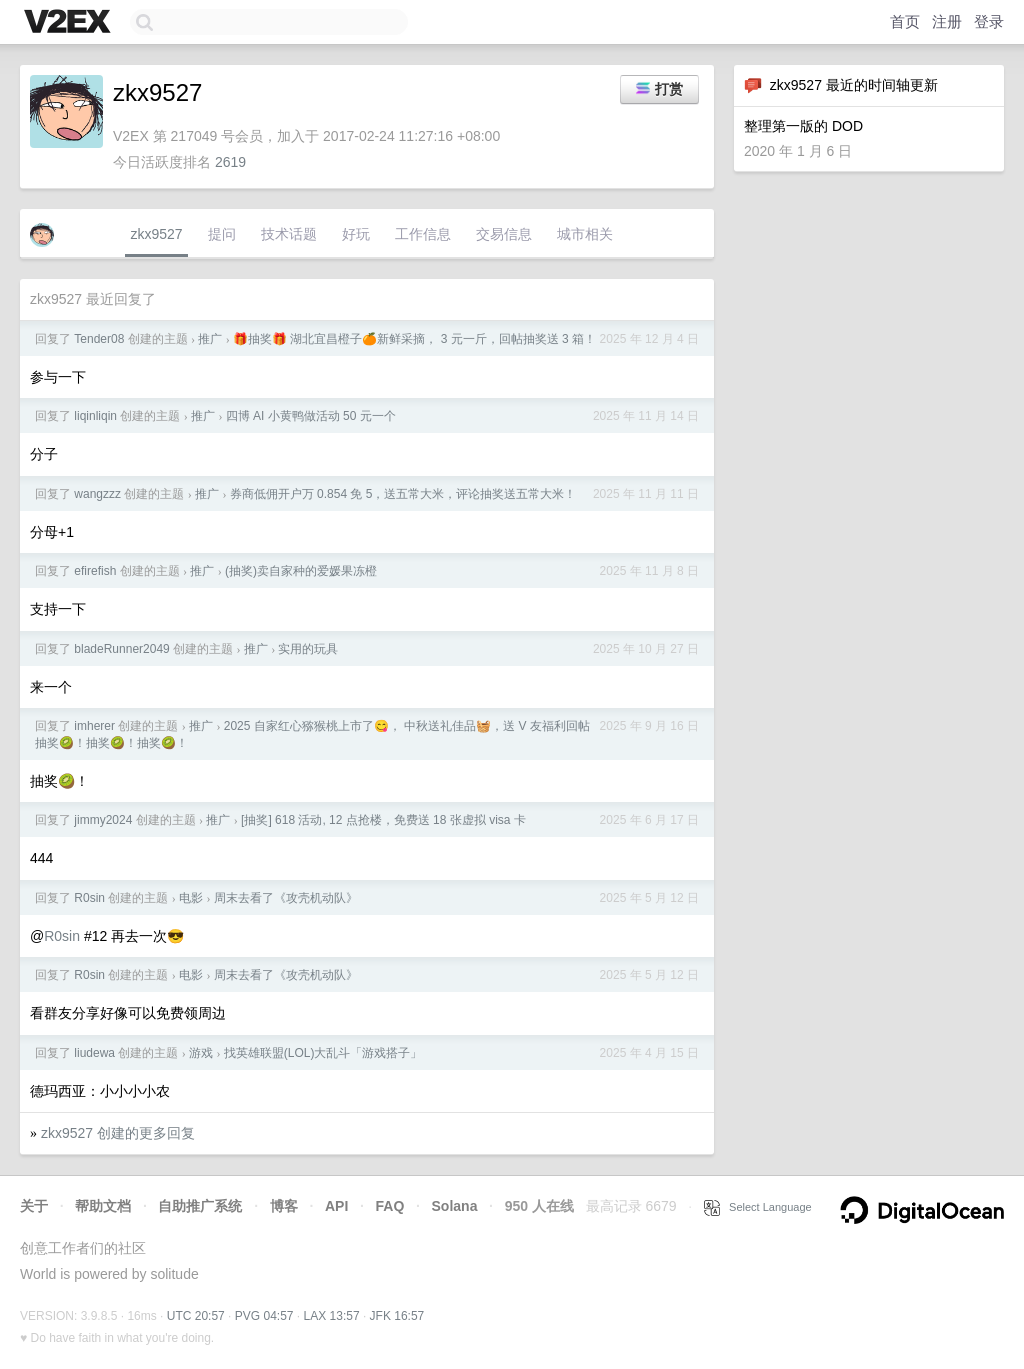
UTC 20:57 (196, 1316)
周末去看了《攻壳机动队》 (286, 898)
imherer (94, 726)
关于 (34, 1206)
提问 (222, 234)
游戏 (201, 1053)
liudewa (94, 1053)
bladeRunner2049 (121, 649)
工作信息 (423, 234)
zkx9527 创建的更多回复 (118, 1133)
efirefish (95, 571)
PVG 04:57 (264, 1316)
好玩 (356, 234)
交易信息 (504, 234)
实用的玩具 (308, 649)
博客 (284, 1206)
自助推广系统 (200, 1206)
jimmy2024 (103, 820)
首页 (905, 21)
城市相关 (585, 234)
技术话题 (289, 234)
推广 (210, 339)
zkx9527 (156, 234)
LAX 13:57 (332, 1316)
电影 (191, 898)
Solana (455, 1206)
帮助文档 (103, 1206)
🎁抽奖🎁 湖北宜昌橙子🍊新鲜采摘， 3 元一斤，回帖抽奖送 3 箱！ (414, 339)
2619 (230, 162)
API (336, 1206)
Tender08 (99, 339)
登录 (989, 21)
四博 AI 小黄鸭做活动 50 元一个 (311, 416)
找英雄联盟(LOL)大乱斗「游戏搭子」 (323, 1053)
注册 (947, 21)
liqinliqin (95, 416)
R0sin (89, 898)
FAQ (390, 1206)
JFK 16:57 (397, 1316)
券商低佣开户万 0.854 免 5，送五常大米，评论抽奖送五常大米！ (403, 494)
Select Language (758, 1207)
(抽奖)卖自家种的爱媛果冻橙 (301, 571)
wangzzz (97, 494)
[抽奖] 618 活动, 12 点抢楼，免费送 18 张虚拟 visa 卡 (383, 820)
